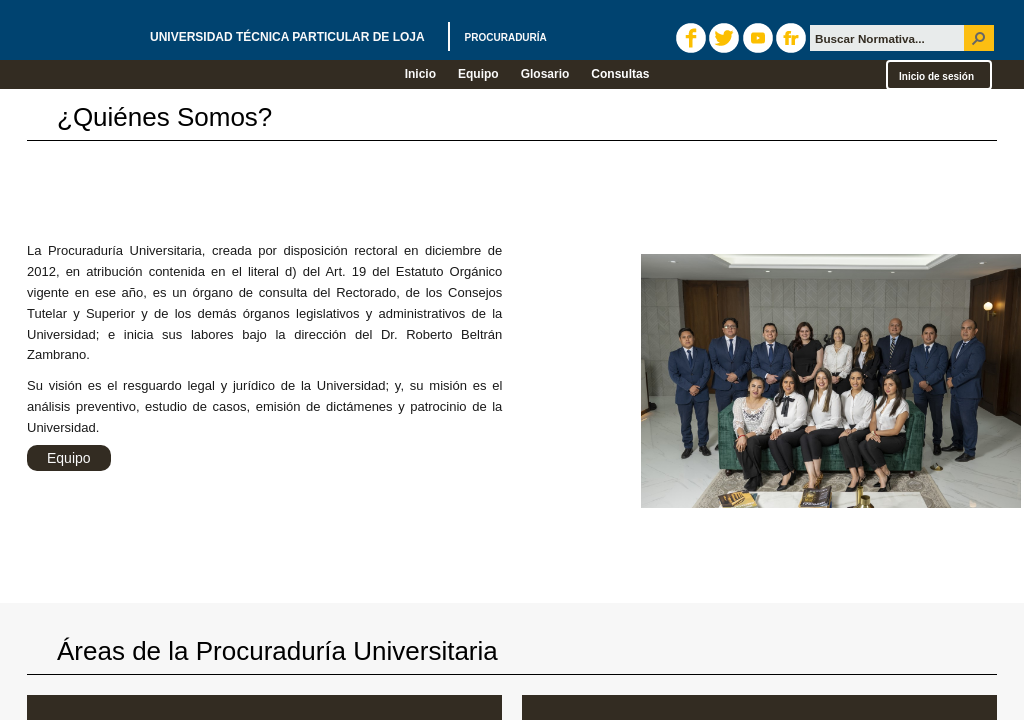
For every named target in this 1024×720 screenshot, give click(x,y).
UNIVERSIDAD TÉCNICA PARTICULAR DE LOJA (348, 37)
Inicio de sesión (936, 76)
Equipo (69, 458)
